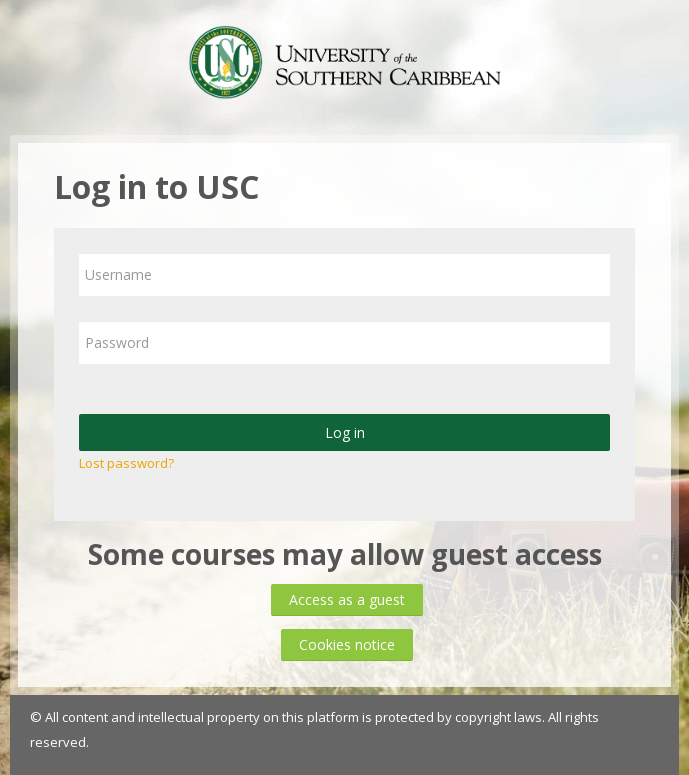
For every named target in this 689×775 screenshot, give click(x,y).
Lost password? (126, 463)
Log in (345, 432)
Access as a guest (347, 599)
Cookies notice (347, 644)
